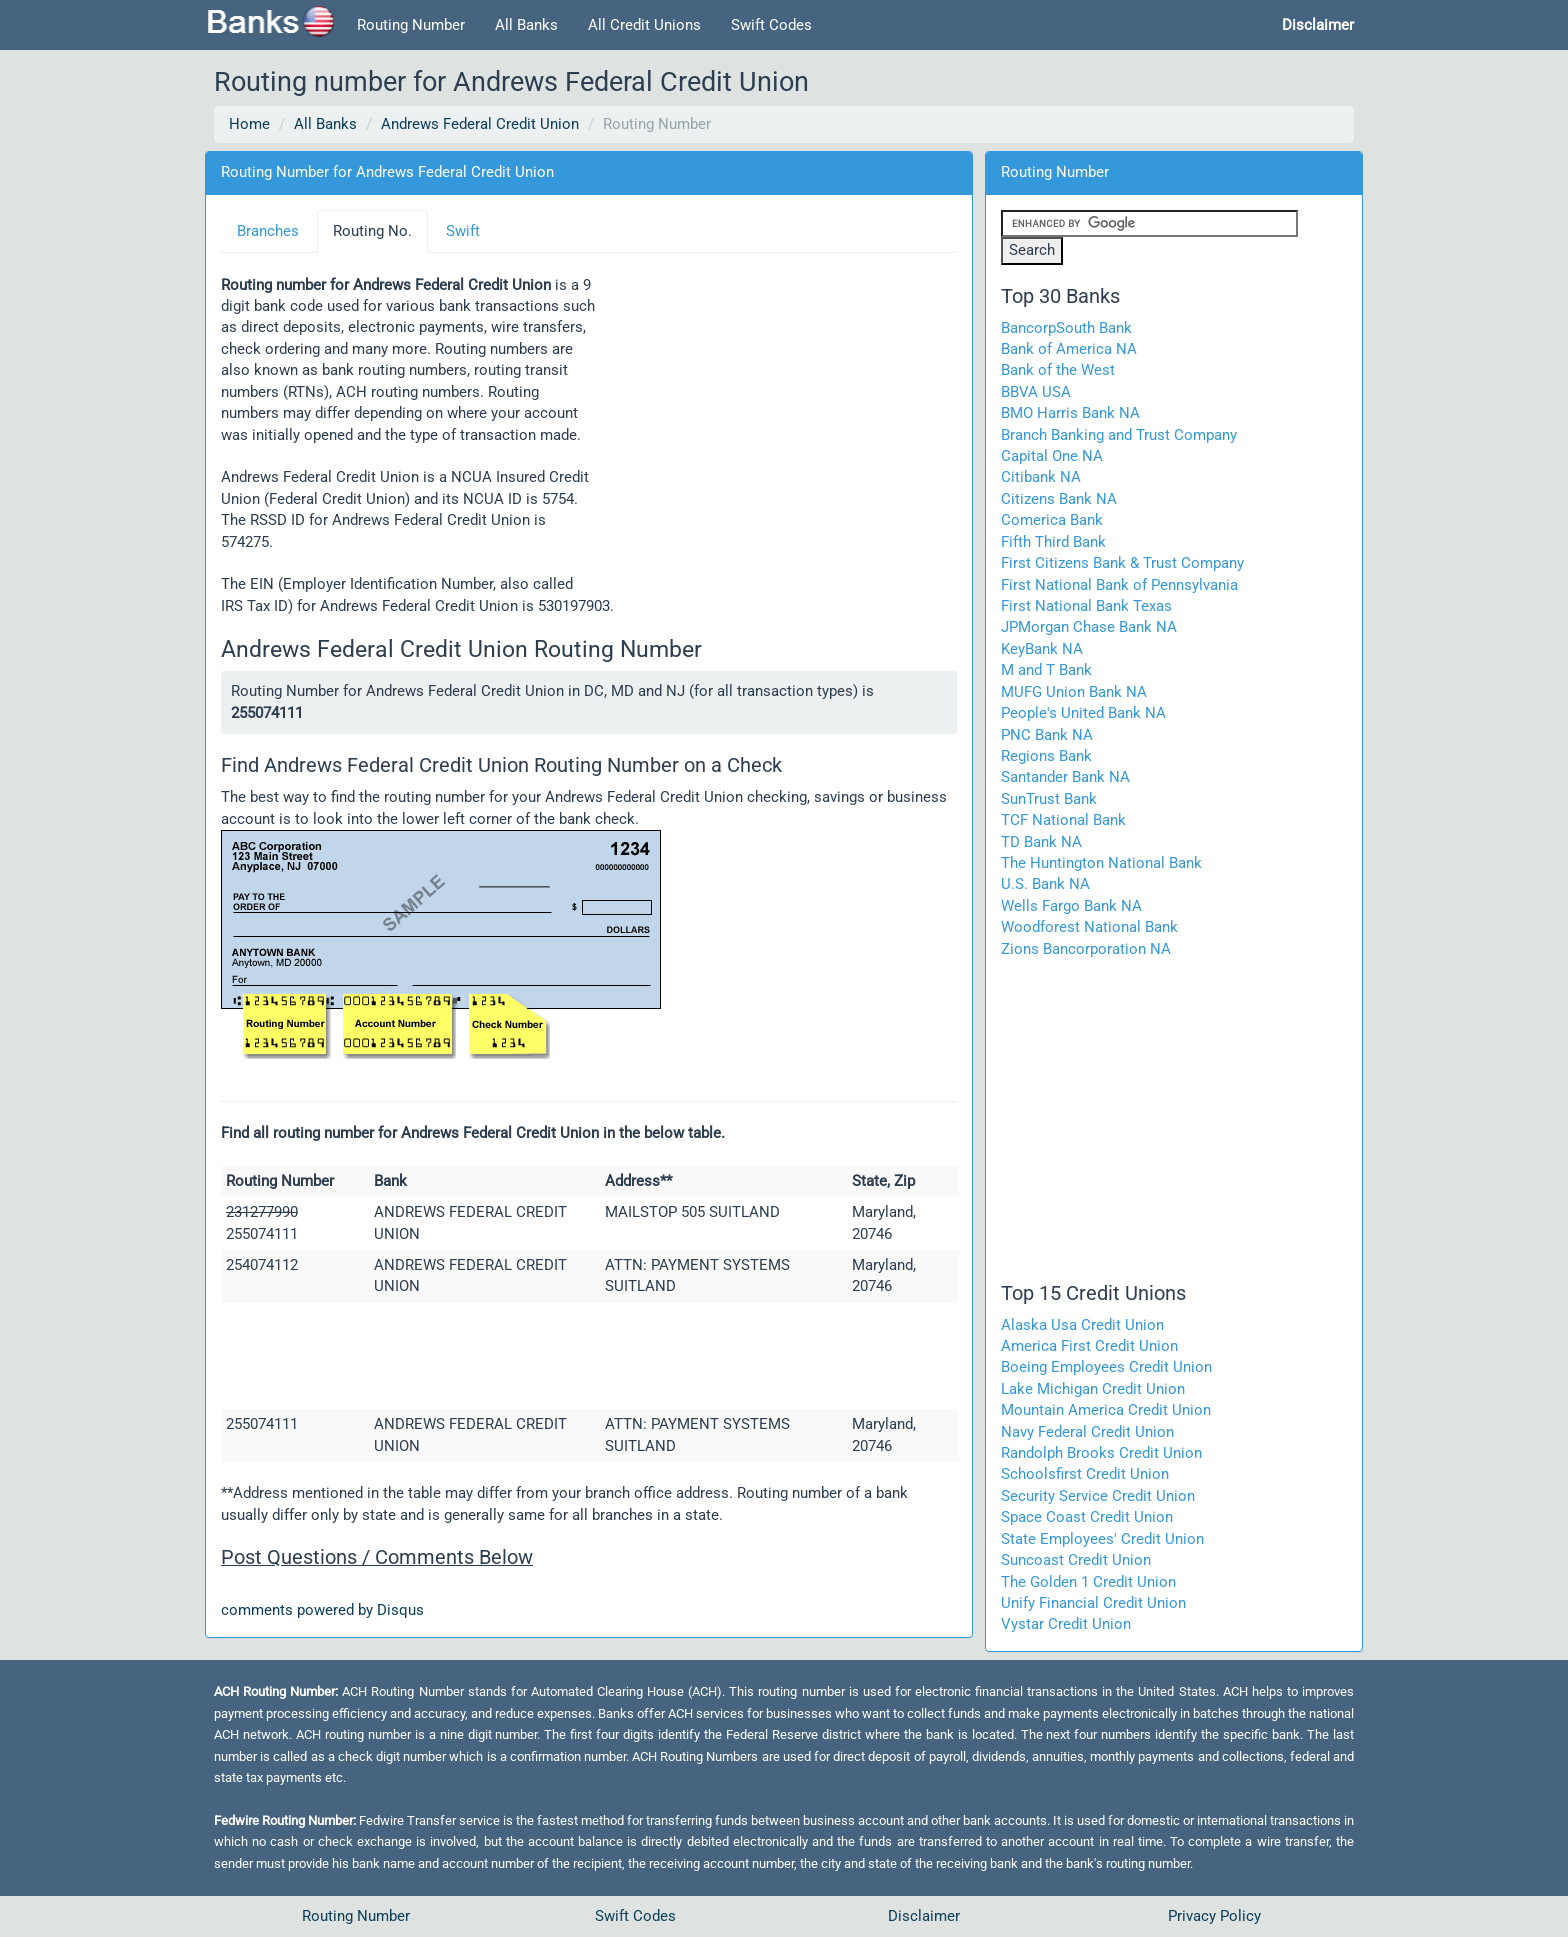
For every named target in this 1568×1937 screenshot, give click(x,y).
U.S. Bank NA (1045, 884)
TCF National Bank (1063, 820)
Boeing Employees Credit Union (1106, 1367)
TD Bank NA (1041, 842)
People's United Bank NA (1083, 713)
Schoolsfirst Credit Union (1085, 1474)
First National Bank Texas (1086, 606)
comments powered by (322, 1610)
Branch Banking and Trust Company (1119, 435)
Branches (268, 231)
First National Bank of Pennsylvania (1119, 585)
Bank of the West (1058, 370)
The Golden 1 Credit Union (1088, 1582)
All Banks (526, 25)
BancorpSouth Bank (1066, 328)
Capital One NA (1052, 456)
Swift (463, 231)
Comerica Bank (1052, 520)
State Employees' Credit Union (1102, 1539)
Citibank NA (1041, 477)
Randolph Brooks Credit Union (1101, 1453)
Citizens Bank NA (1059, 499)
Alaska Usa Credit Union (1082, 1325)
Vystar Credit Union (1066, 1624)
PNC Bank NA (1047, 735)
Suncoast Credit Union (1076, 1560)
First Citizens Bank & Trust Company (1122, 563)
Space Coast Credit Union (1087, 1517)
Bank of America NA (1069, 349)
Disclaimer (924, 1916)
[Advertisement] (777, 427)
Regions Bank (1046, 756)
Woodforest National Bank (1089, 927)
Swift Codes (771, 25)
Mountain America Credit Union (1106, 1410)
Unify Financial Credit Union (1093, 1603)
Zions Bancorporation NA (1086, 949)
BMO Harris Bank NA (1070, 413)
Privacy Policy (1214, 1916)
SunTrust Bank (1049, 799)
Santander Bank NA (1065, 777)
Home (249, 124)
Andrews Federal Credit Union (480, 124)
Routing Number (411, 25)
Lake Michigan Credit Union (1093, 1389)
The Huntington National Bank (1101, 863)
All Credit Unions (644, 25)
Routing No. (372, 231)
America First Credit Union (1089, 1346)
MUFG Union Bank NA (1074, 692)
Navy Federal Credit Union (1087, 1432)
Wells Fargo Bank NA (1071, 906)
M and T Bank (1046, 670)
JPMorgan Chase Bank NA (1089, 627)
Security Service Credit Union (1098, 1496)
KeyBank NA (1042, 649)
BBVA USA (1036, 392)
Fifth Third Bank (1053, 542)
